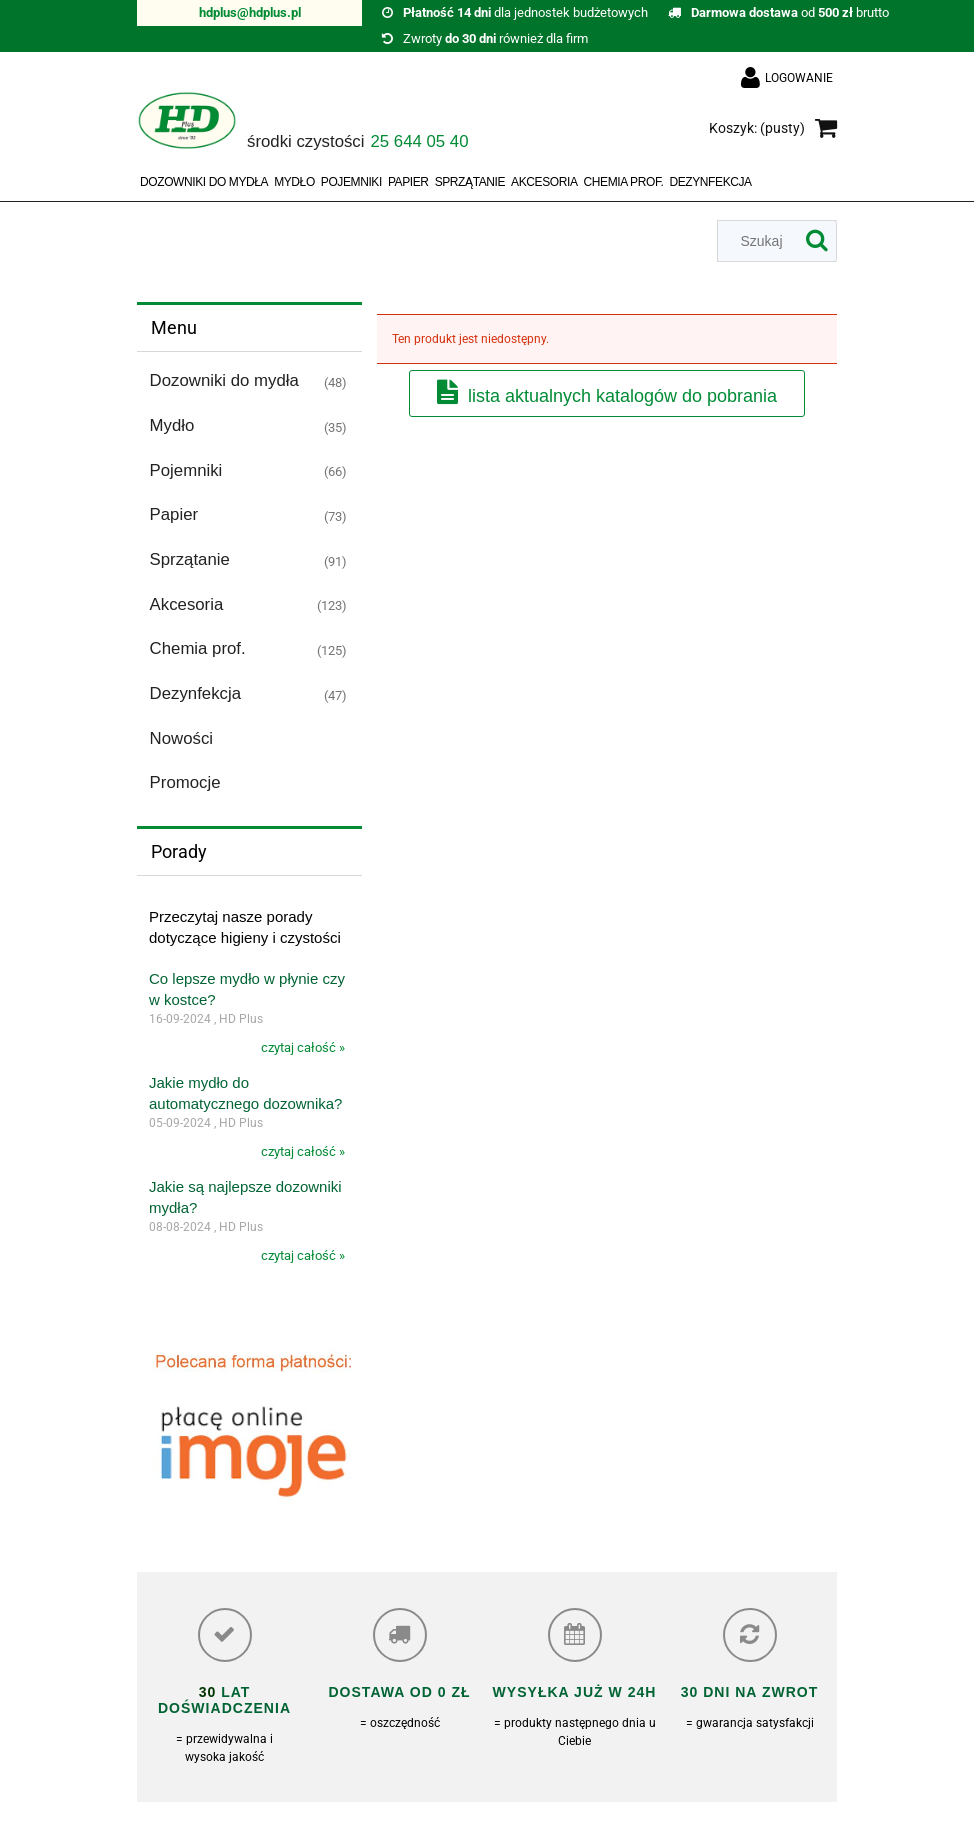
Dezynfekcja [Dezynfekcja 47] (195, 693)
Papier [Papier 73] (174, 514)
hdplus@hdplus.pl (250, 12)
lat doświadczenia (224, 1700)
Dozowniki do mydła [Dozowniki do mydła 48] (224, 380)
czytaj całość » (303, 1047)
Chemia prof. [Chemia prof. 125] (198, 648)
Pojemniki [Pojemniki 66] (186, 470)
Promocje (185, 782)
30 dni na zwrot (750, 1692)
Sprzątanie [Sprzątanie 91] (190, 559)
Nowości (181, 738)
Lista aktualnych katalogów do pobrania (622, 396)
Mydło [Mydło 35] (172, 425)
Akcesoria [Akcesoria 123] (187, 604)
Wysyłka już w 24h (575, 1692)
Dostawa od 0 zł (399, 1692)
